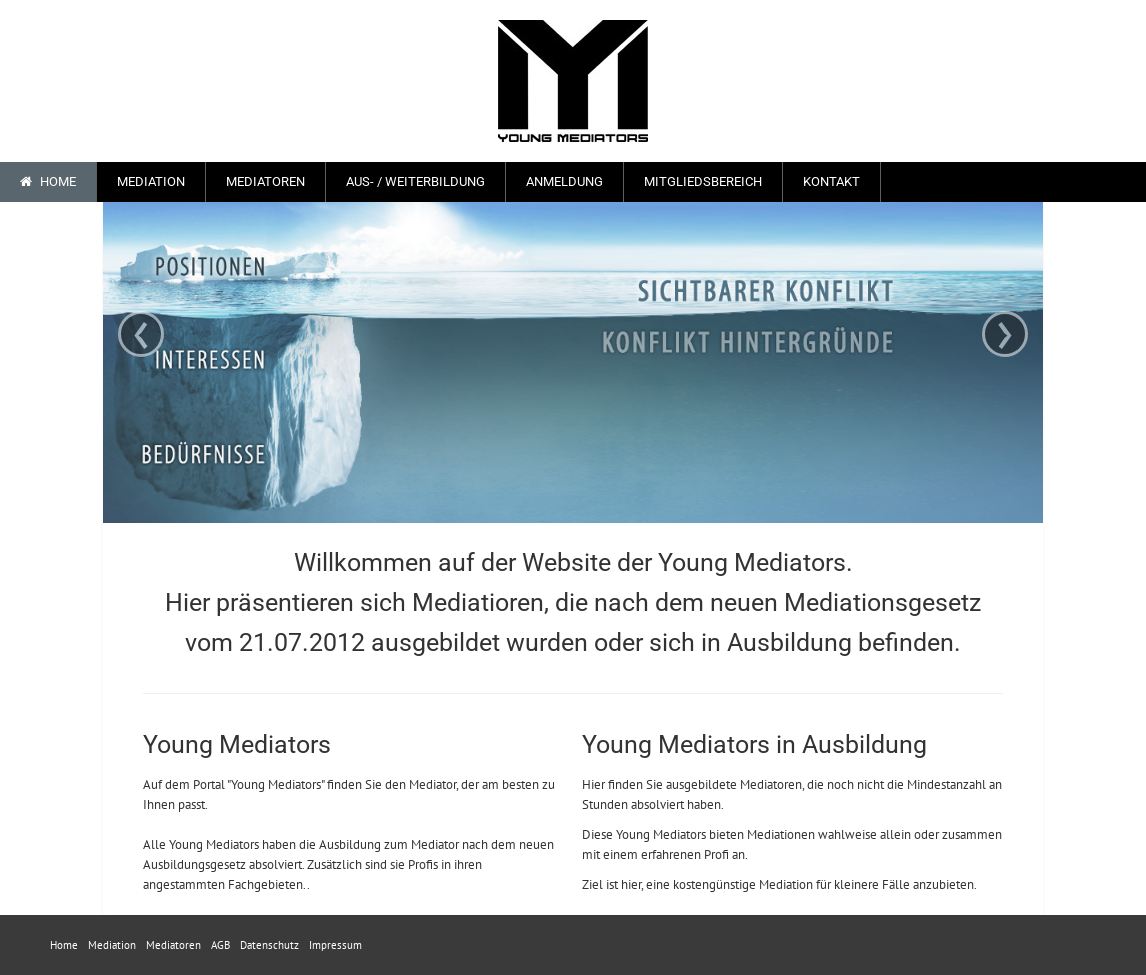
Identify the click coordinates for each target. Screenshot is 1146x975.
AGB (220, 945)
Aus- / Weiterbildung (415, 181)
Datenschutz (269, 945)
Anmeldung (564, 181)
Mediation (151, 181)
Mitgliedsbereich (703, 181)
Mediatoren (265, 181)
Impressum (335, 945)
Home (48, 181)
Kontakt (831, 181)
